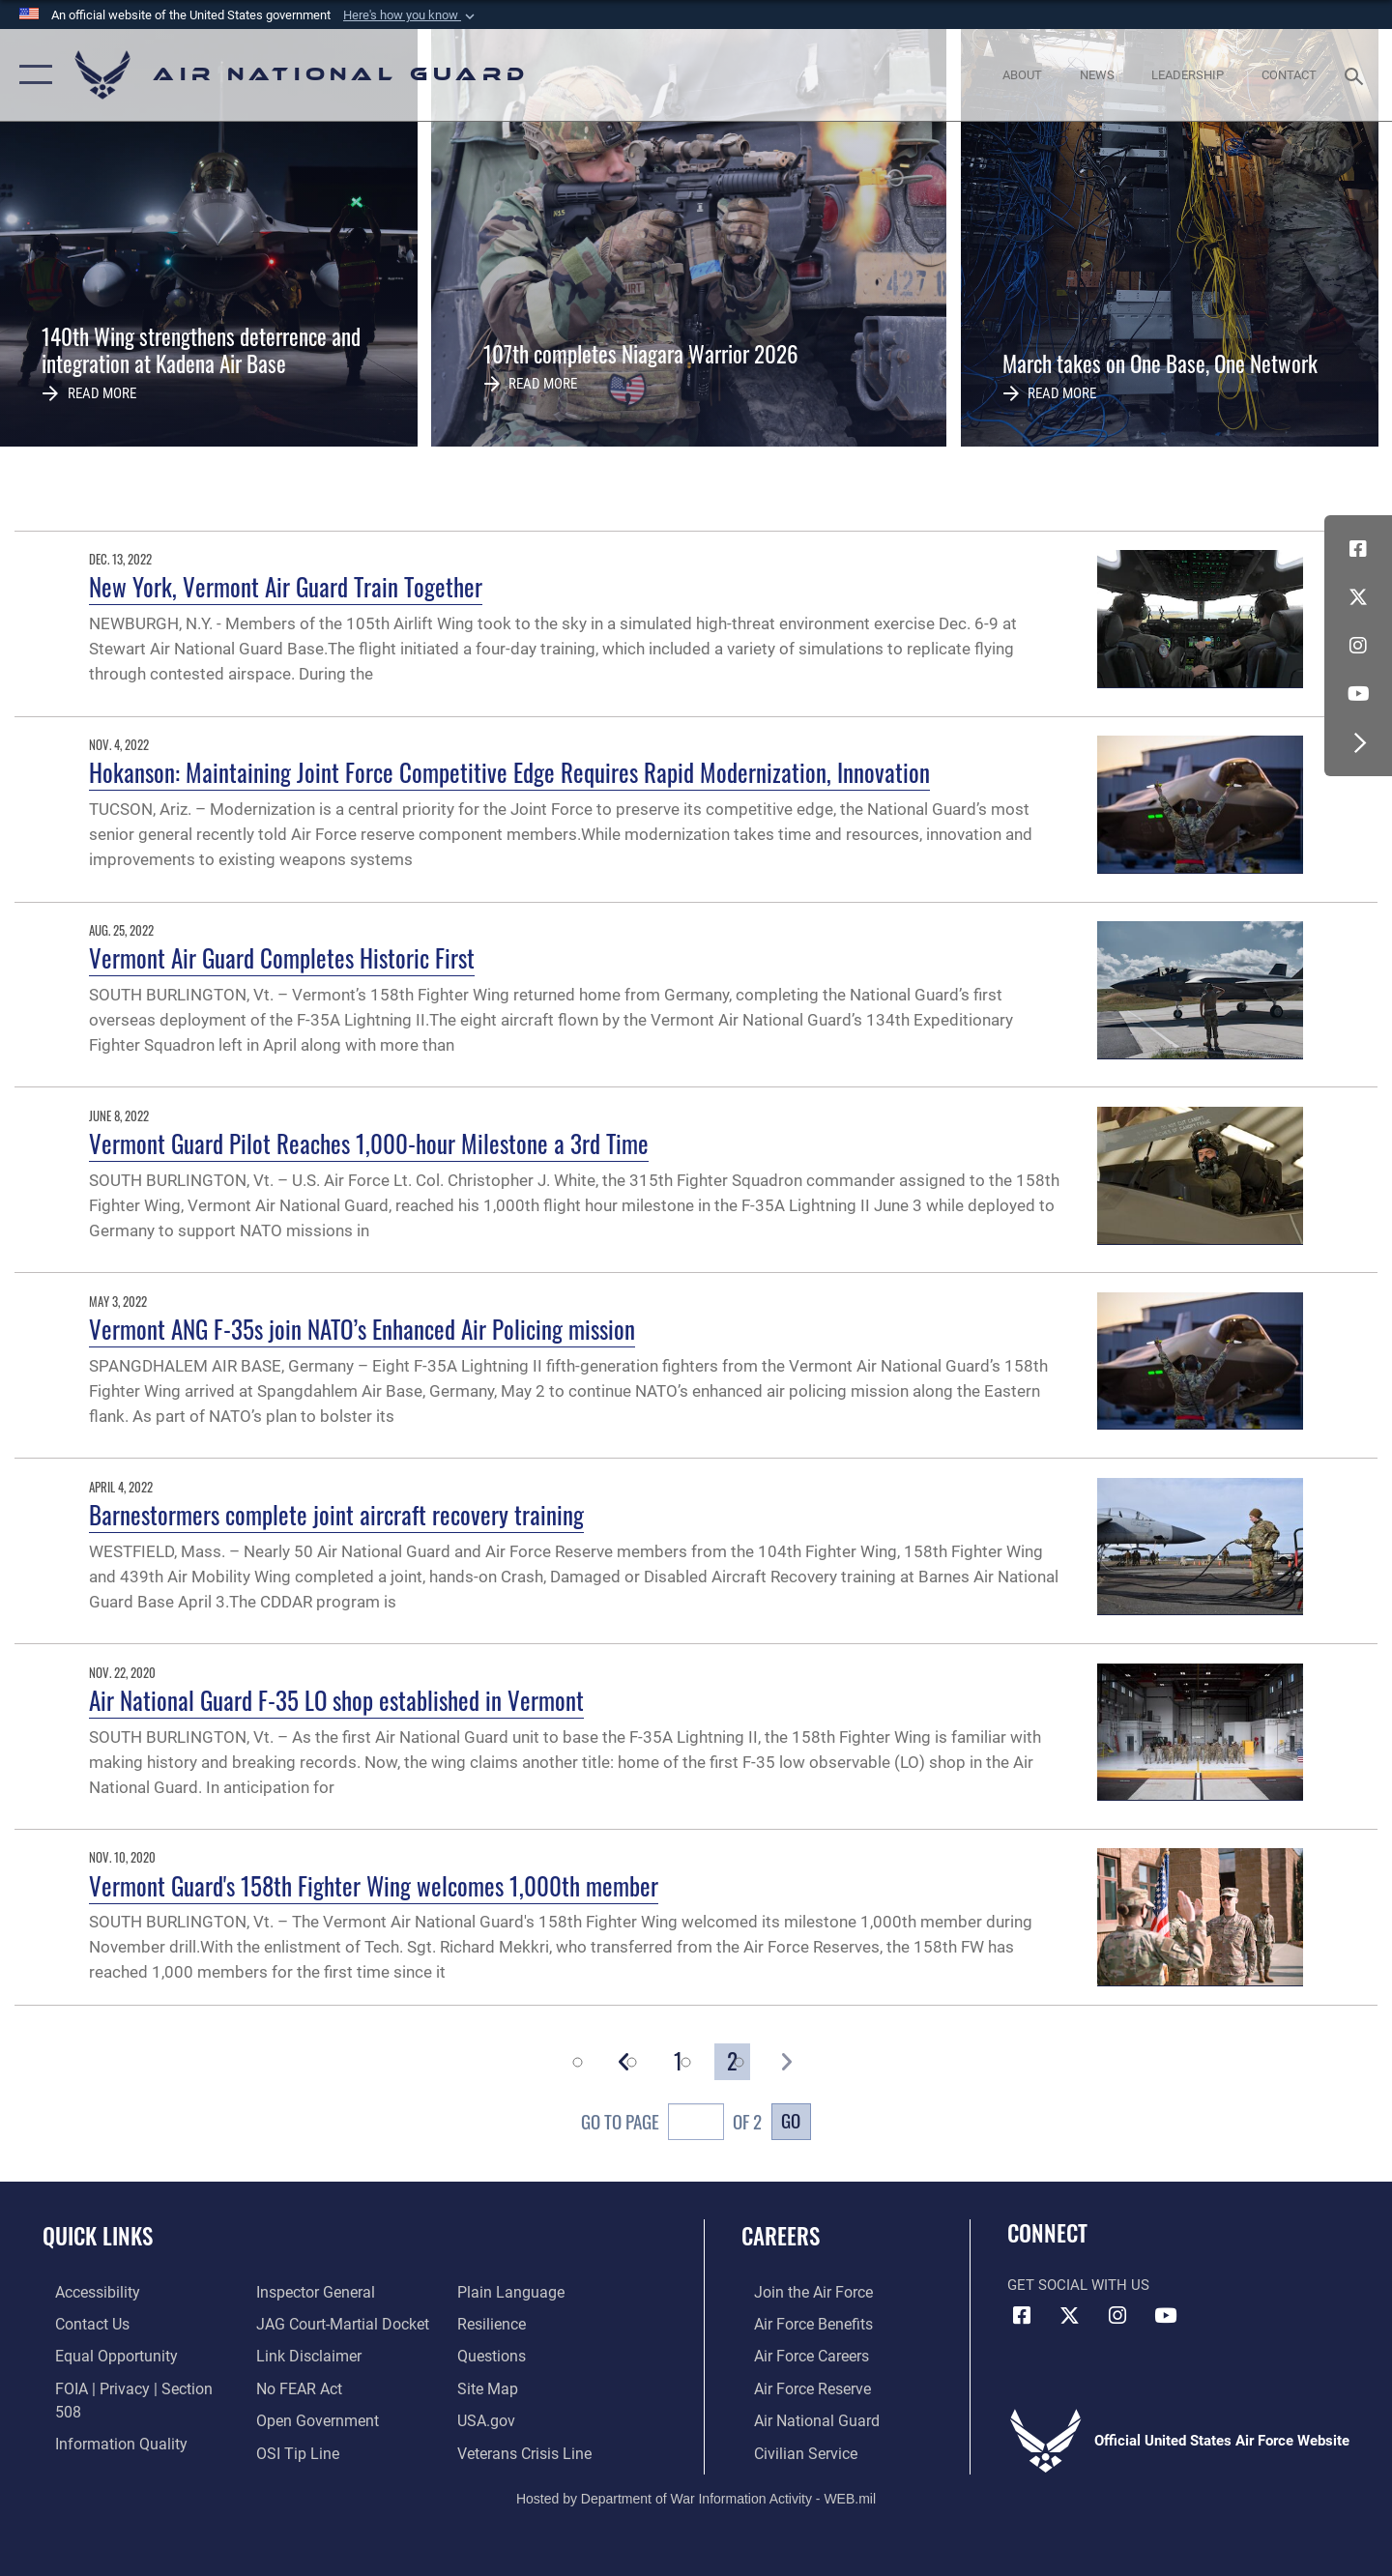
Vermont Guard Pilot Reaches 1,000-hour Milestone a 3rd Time (369, 1143)
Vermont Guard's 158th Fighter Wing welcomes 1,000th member (373, 1885)
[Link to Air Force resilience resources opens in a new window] (494, 2292)
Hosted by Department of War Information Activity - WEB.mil (696, 2495)
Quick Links (98, 2235)
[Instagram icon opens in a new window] (1358, 646)
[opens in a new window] (84, 2292)
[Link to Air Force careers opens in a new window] (798, 2354)
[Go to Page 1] (678, 2061)
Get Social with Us (1078, 2285)
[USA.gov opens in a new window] (488, 2386)
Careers (780, 2235)
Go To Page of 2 (671, 2124)
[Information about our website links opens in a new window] (302, 2322)
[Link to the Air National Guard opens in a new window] (800, 2418)
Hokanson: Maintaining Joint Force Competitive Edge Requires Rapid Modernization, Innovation (509, 772)
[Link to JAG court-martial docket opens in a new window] (335, 2292)
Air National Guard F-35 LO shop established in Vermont (336, 1700)
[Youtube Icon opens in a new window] (1358, 694)
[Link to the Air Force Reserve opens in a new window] (798, 2386)
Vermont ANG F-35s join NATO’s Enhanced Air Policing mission (362, 1328)
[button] (410, 15)
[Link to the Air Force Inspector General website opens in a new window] (100, 2449)
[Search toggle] (1357, 74)
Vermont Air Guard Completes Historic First (282, 957)
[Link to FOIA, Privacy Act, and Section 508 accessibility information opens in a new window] (131, 2386)
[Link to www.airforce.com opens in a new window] (798, 2292)
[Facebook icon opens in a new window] (1358, 549)
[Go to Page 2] (732, 2061)
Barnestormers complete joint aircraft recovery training (336, 1514)
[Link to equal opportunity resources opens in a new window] (100, 2354)
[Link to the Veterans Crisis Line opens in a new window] (526, 2418)
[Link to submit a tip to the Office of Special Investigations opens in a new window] (291, 2418)
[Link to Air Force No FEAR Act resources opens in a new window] (294, 2354)
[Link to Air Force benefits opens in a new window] (798, 2322)
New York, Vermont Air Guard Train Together (285, 586)
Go (790, 2120)
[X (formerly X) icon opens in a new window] (1358, 597)
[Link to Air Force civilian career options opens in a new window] (790, 2449)
